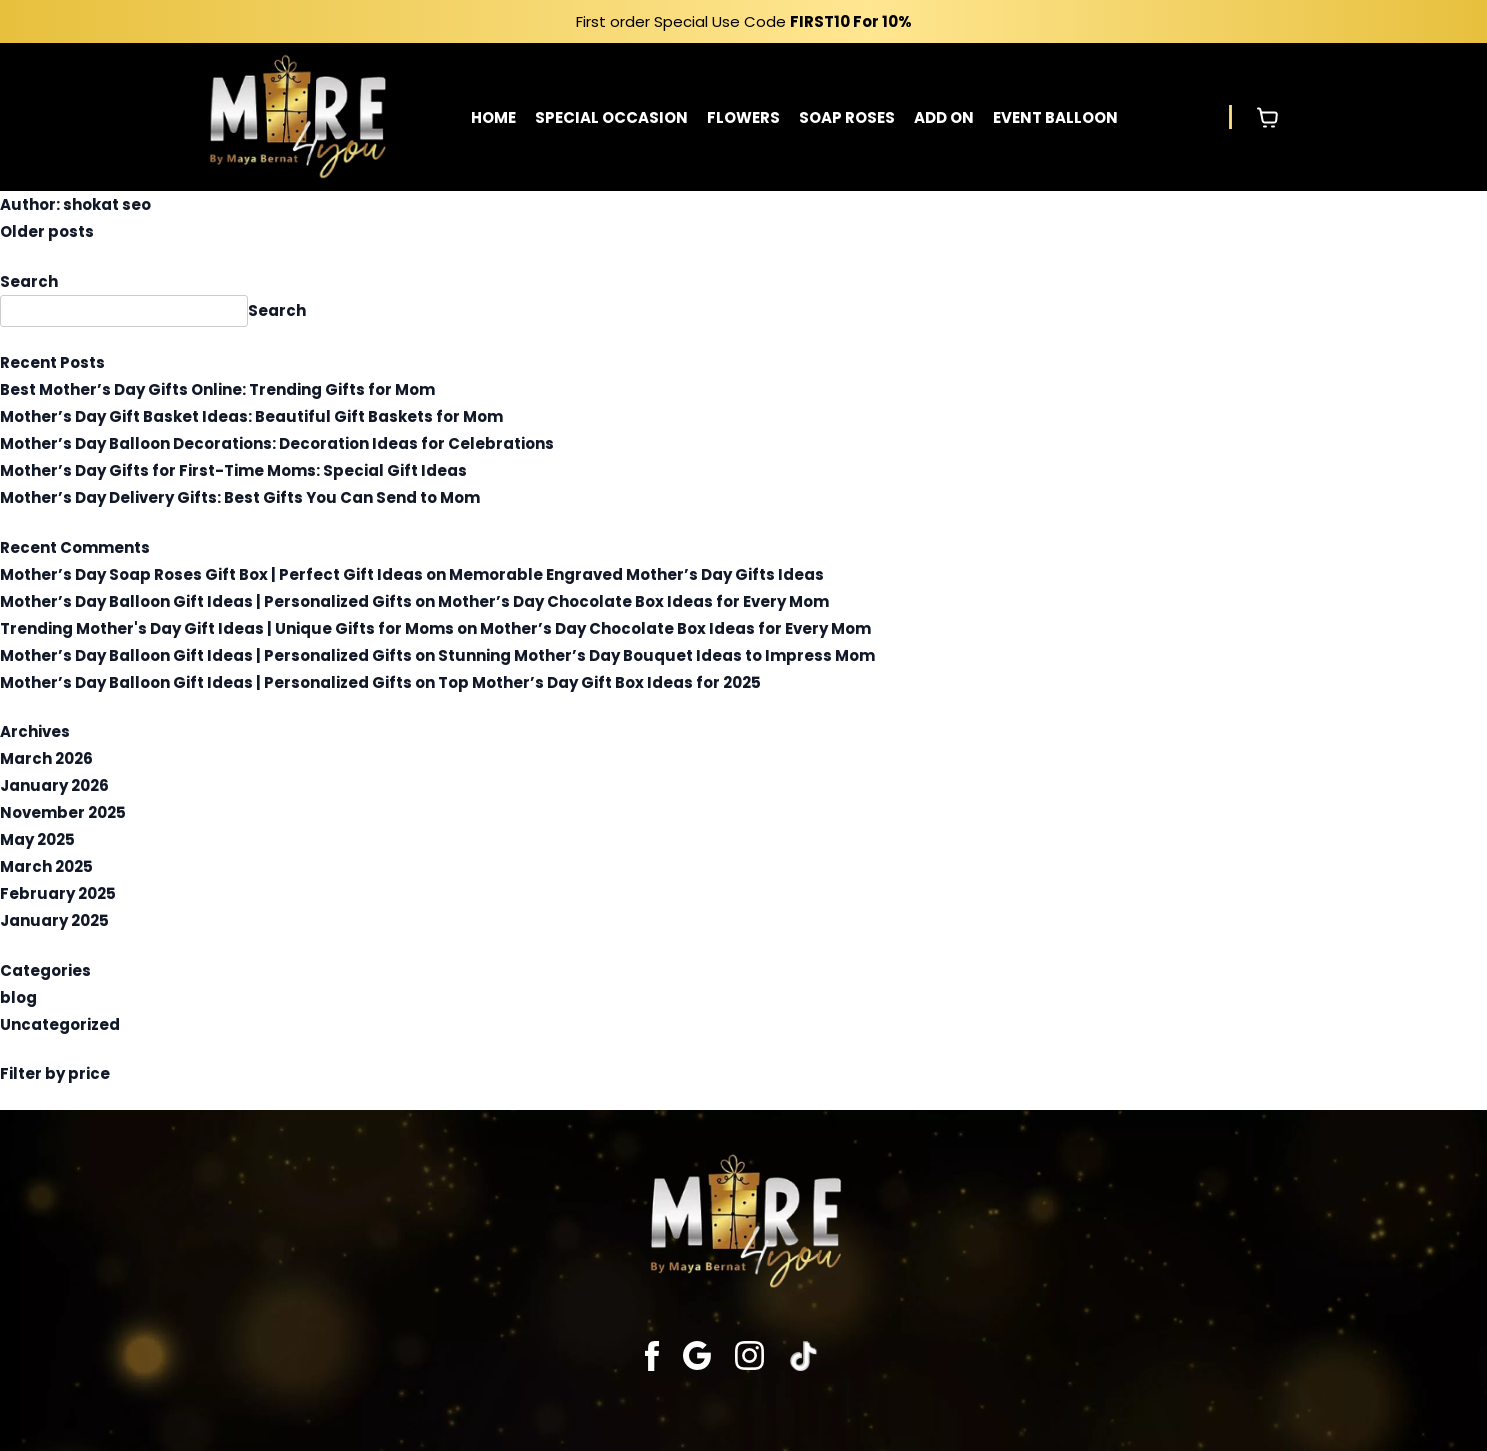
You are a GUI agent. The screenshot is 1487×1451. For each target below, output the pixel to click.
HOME (493, 117)
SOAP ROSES (847, 117)
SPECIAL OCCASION (611, 117)
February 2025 (58, 893)
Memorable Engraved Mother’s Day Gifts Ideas (636, 574)
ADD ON (944, 117)
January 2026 (54, 785)
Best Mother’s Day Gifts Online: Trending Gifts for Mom (217, 389)
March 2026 (46, 758)
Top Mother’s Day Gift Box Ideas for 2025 (599, 682)
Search (29, 281)
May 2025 (37, 839)
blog (18, 997)
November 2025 (63, 812)
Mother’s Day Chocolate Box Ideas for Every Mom (633, 601)
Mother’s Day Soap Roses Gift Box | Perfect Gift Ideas (211, 574)
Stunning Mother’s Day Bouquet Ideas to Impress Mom (656, 655)
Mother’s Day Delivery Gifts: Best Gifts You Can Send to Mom (240, 497)
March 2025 (46, 866)
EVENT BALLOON (1055, 117)
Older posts (47, 231)
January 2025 (54, 920)
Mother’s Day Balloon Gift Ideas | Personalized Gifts (206, 601)
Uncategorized (60, 1024)
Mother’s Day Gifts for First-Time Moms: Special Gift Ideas (233, 470)
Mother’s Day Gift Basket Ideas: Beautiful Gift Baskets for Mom (251, 416)
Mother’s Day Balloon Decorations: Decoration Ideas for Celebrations (277, 443)
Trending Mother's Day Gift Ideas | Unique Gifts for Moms (227, 628)
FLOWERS (743, 117)
